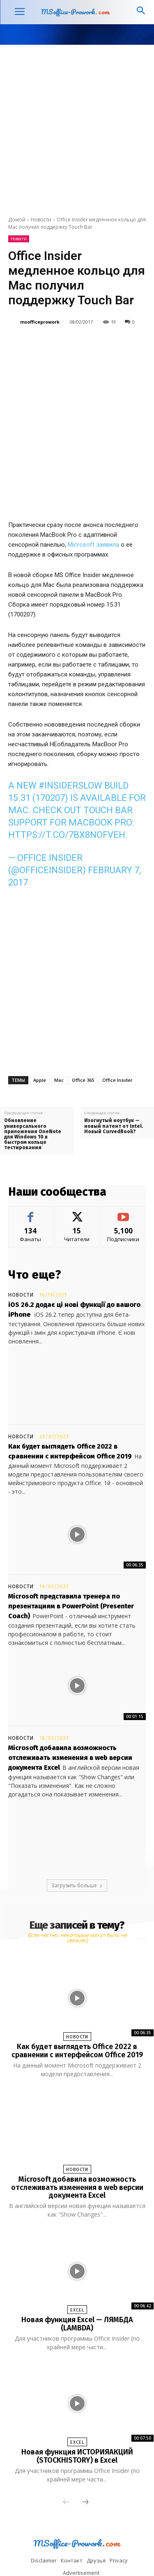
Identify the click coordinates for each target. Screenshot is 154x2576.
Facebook (41, 2540)
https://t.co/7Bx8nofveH (66, 789)
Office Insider (117, 1034)
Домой (16, 219)
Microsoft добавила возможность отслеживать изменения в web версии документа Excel (70, 1711)
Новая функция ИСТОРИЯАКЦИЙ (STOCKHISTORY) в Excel (77, 2410)
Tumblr (124, 2540)
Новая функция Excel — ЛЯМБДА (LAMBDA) (77, 2277)
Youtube (103, 2553)
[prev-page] (66, 2456)
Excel (77, 2264)
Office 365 (83, 1034)
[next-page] (85, 2456)
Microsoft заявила (93, 499)
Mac (59, 1034)
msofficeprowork (40, 322)
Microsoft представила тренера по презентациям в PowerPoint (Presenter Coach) (71, 1560)
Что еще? (35, 1229)
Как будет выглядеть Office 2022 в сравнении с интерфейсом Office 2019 (77, 2005)
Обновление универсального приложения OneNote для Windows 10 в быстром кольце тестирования (32, 1088)
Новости (41, 219)
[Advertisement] (77, 126)
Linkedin (84, 2540)
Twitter (63, 2553)
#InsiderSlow (70, 740)
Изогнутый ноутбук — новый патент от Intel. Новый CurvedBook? (113, 1080)
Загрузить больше (77, 1839)
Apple (39, 1034)
